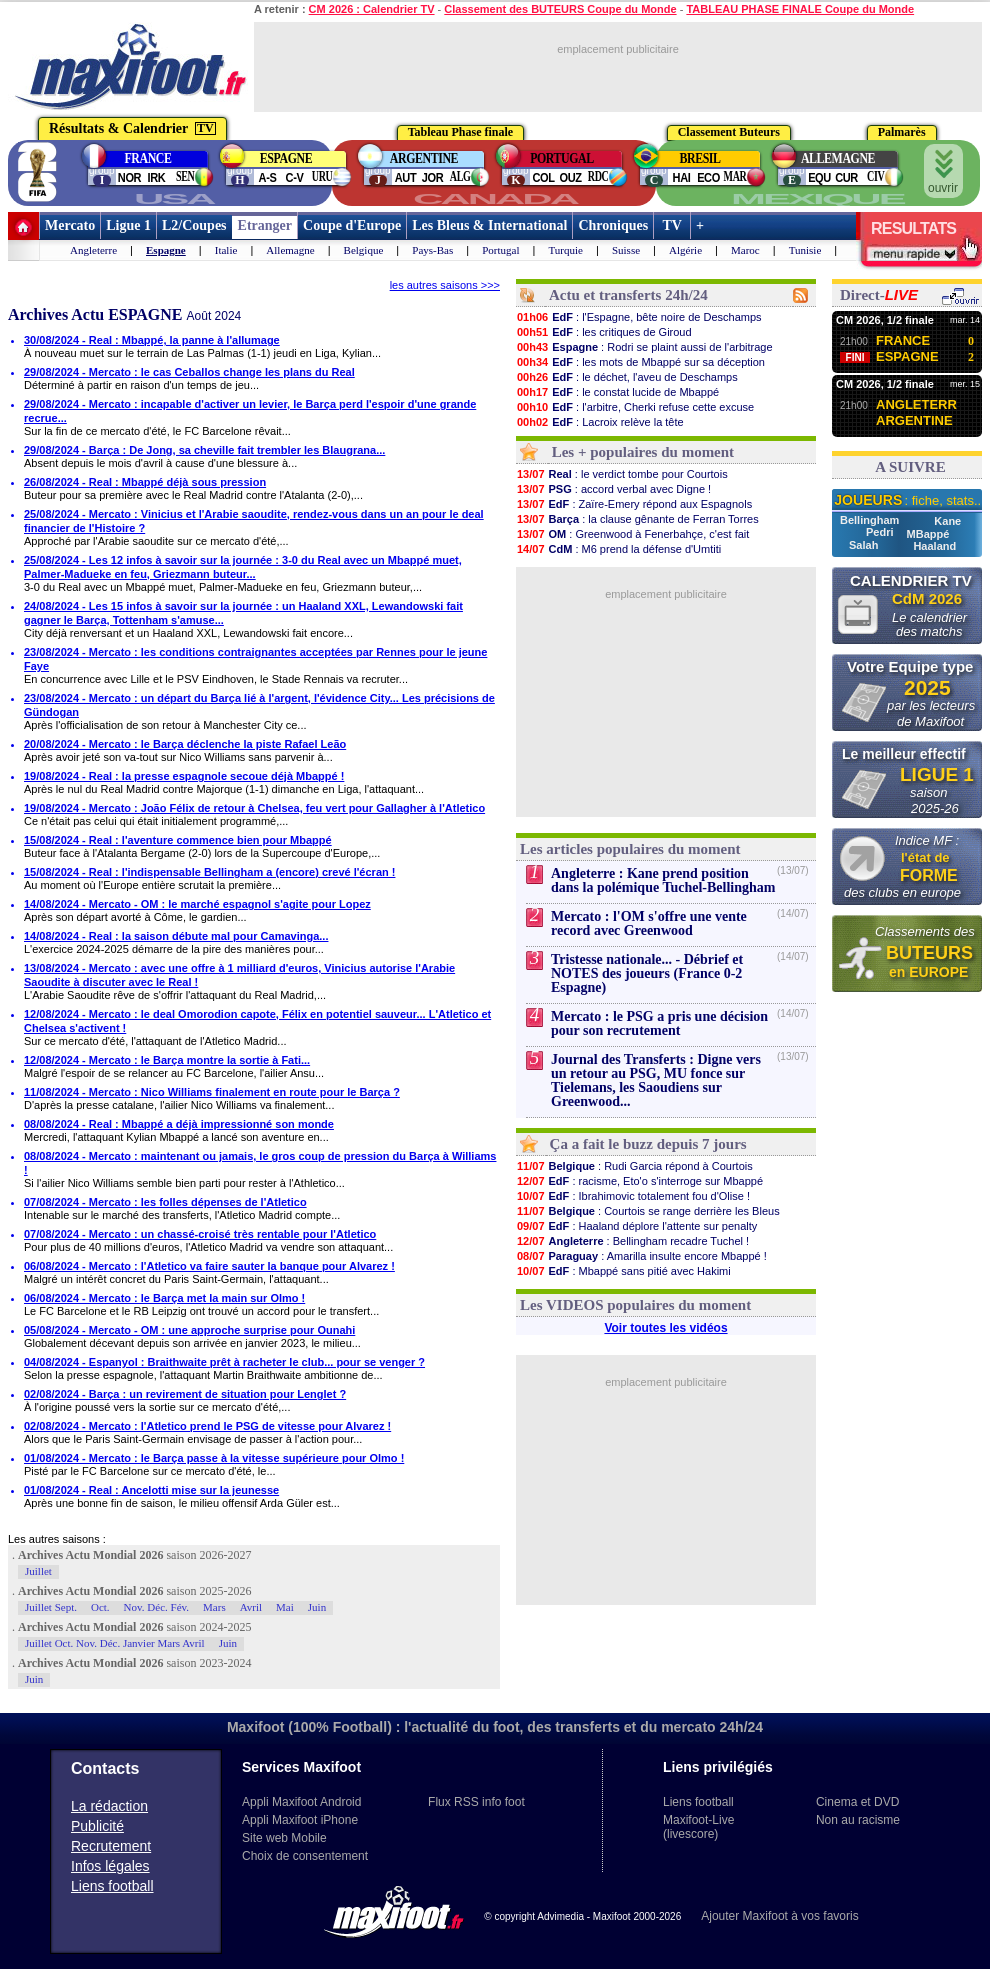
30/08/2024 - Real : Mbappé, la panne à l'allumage (152, 340)
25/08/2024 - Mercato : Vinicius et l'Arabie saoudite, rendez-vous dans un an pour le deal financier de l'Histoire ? (254, 521)
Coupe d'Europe (352, 225)
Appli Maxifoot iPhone (300, 1820)
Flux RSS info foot (476, 1802)
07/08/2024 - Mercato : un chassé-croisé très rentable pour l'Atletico (200, 1234)
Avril (251, 1607)
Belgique (364, 250)
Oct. (100, 1607)
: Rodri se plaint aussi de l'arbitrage (644, 347)
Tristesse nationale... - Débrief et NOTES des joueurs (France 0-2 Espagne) (647, 973)
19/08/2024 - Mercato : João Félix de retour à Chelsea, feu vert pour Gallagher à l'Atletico (254, 808)
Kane (947, 521)
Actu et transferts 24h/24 (628, 295)
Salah (865, 545)
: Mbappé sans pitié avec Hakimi (623, 1271)
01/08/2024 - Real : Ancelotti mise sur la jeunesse (151, 1490)
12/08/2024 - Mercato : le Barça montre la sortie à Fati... (167, 1060)
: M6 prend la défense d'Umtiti (618, 549)
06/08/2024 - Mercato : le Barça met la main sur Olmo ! (164, 1298)
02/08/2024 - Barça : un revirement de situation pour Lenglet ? (185, 1394)
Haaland (934, 546)
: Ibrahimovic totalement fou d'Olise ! (633, 1196)
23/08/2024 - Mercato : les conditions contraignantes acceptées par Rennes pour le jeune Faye (255, 659)
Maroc (745, 250)
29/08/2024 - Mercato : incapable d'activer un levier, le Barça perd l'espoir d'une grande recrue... (250, 411)
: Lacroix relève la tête (600, 422)
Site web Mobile (284, 1838)
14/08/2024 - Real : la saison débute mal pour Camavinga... (176, 936)
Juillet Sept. (51, 1607)
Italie (226, 250)
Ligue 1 (128, 225)
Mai (285, 1607)
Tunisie (805, 250)
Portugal (500, 250)
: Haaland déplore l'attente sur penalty (636, 1226)
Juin (317, 1607)
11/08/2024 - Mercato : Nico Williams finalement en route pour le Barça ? (212, 1092)
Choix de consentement (305, 1856)
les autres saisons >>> (445, 285)
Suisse (626, 250)
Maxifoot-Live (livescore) (698, 1827)
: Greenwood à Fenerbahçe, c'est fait (632, 534)
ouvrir (943, 172)
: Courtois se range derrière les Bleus (648, 1211)
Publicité (97, 1826)
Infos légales (110, 1866)
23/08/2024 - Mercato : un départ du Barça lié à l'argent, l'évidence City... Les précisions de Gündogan (259, 705)
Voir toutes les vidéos (665, 1328)
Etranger (265, 225)
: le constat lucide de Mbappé (617, 392)
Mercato (70, 225)
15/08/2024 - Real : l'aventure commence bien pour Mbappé (178, 840)
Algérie (685, 250)
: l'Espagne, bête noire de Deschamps (639, 317)
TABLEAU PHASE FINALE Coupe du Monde (800, 9)
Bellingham (871, 520)
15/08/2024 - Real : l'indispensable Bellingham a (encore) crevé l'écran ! (209, 872)
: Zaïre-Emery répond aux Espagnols (634, 504)
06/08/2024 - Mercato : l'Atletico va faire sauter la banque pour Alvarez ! (209, 1266)
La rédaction (109, 1806)
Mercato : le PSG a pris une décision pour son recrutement (659, 1023)
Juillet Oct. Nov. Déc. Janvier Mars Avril (115, 1643)
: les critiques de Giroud (604, 332)
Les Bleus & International (489, 225)
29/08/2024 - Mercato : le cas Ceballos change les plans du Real (189, 372)
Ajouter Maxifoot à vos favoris (779, 1916)
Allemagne (290, 250)
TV (672, 225)
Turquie (566, 250)
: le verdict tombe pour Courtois (622, 474)
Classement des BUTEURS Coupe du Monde (560, 9)
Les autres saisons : (57, 1539)
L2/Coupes (194, 225)
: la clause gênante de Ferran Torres (637, 519)
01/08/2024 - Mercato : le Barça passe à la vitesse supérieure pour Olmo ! (214, 1458)
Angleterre (93, 250)
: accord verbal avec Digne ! (613, 489)
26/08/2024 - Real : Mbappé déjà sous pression (145, 482)
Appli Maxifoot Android (301, 1802)
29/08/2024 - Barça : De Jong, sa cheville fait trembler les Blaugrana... (204, 450)
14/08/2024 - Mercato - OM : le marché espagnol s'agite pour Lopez (197, 904)
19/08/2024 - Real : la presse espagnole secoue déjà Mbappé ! (184, 776)
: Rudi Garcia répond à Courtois (634, 1166)
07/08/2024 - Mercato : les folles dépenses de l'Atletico (165, 1202)
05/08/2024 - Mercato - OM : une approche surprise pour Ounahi (189, 1330)
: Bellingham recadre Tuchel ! (632, 1241)
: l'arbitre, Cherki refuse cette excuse (635, 407)
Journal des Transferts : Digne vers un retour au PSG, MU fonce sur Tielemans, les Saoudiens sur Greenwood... (656, 1080)
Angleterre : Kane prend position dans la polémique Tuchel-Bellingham (663, 880)
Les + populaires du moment (643, 452)
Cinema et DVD (857, 1802)
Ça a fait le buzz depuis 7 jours (648, 1144)
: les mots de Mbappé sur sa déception (640, 362)
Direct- (879, 295)
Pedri (881, 532)
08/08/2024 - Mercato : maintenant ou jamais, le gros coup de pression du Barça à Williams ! (260, 1163)
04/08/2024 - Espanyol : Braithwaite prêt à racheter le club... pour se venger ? (224, 1362)
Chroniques (613, 225)
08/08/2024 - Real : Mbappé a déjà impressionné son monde (179, 1124)
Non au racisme (858, 1820)
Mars (214, 1607)
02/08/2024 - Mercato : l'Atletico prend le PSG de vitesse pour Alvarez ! (207, 1426)
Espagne (166, 250)
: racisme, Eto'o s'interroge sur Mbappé (639, 1181)
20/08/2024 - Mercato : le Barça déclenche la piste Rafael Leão (185, 744)
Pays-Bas (432, 250)
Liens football (112, 1886)
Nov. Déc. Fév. (156, 1607)
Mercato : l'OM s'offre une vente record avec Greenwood (649, 923)
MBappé (928, 534)
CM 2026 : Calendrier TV (372, 9)
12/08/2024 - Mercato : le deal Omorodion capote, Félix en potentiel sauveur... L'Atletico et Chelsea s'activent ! (257, 1021)
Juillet (38, 1571)
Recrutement (111, 1846)
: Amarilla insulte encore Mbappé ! (641, 1256)
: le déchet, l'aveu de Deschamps (627, 377)
